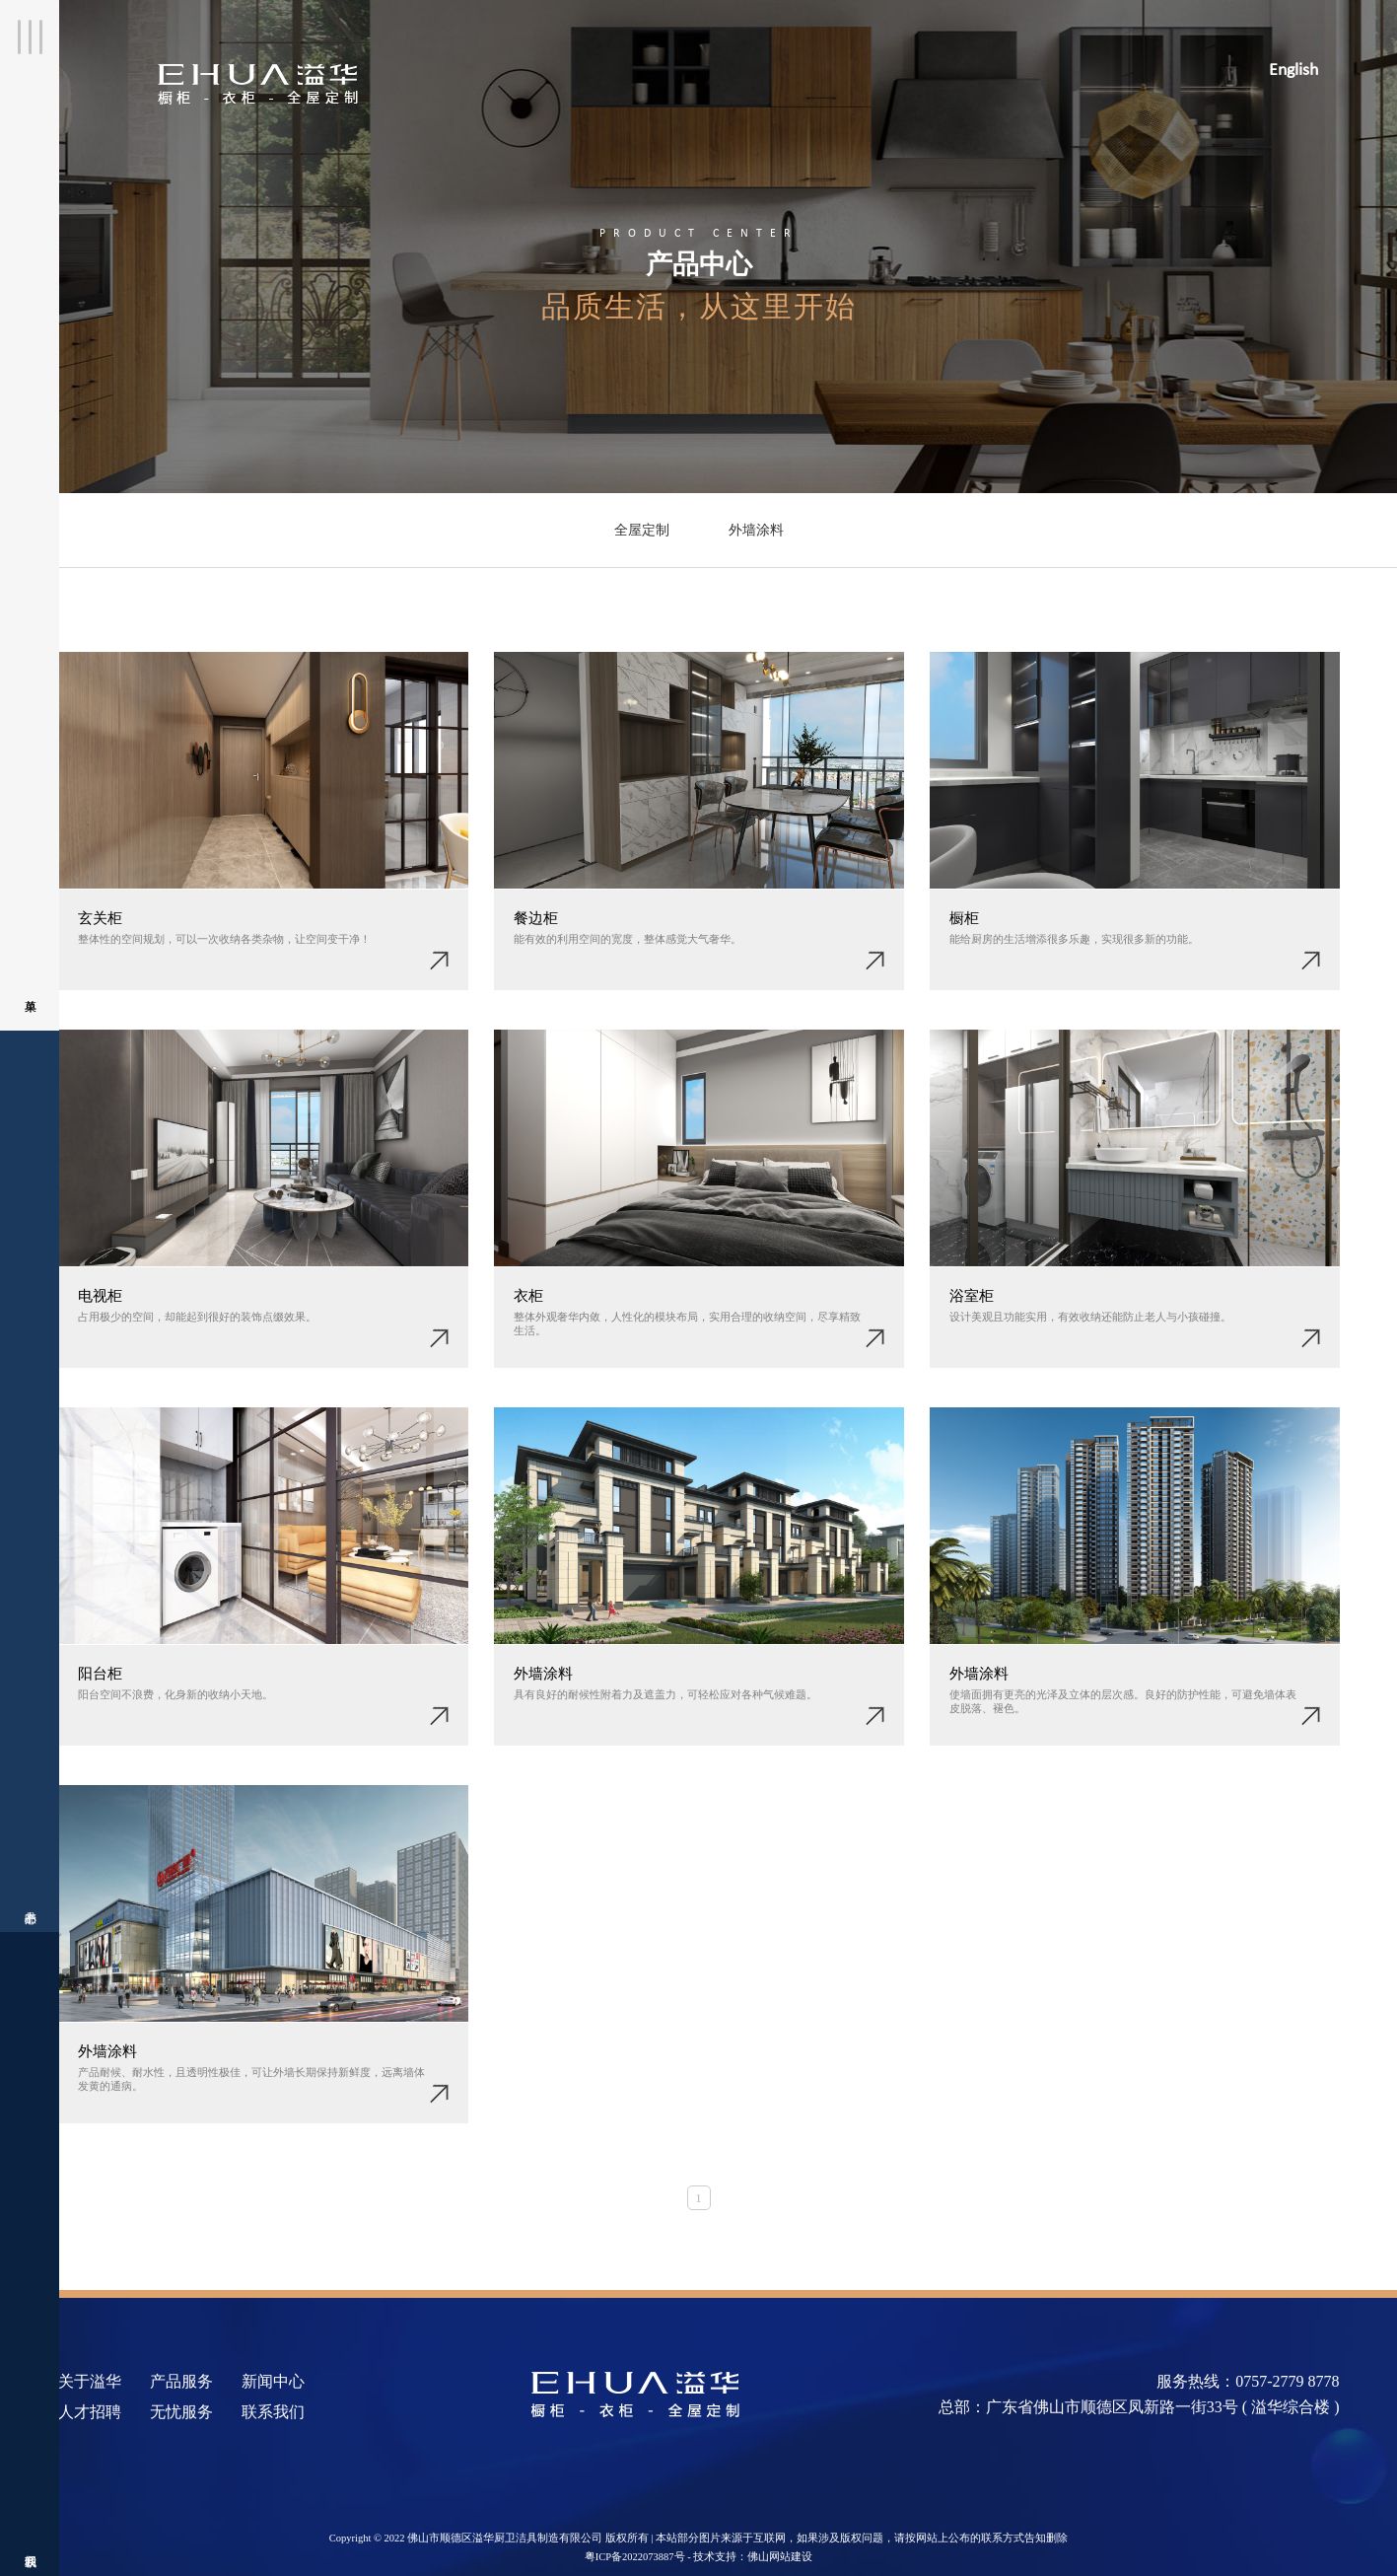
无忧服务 (181, 2411)
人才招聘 (89, 2411)
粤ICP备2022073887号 (635, 2556)
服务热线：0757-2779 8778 (1247, 2381)
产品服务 (181, 2381)
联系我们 (29, 2157)
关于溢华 (89, 2381)
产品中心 (29, 1417)
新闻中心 (273, 2381)
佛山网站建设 (779, 2556)
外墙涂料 (756, 530)
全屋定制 (641, 530)
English (1293, 70)
